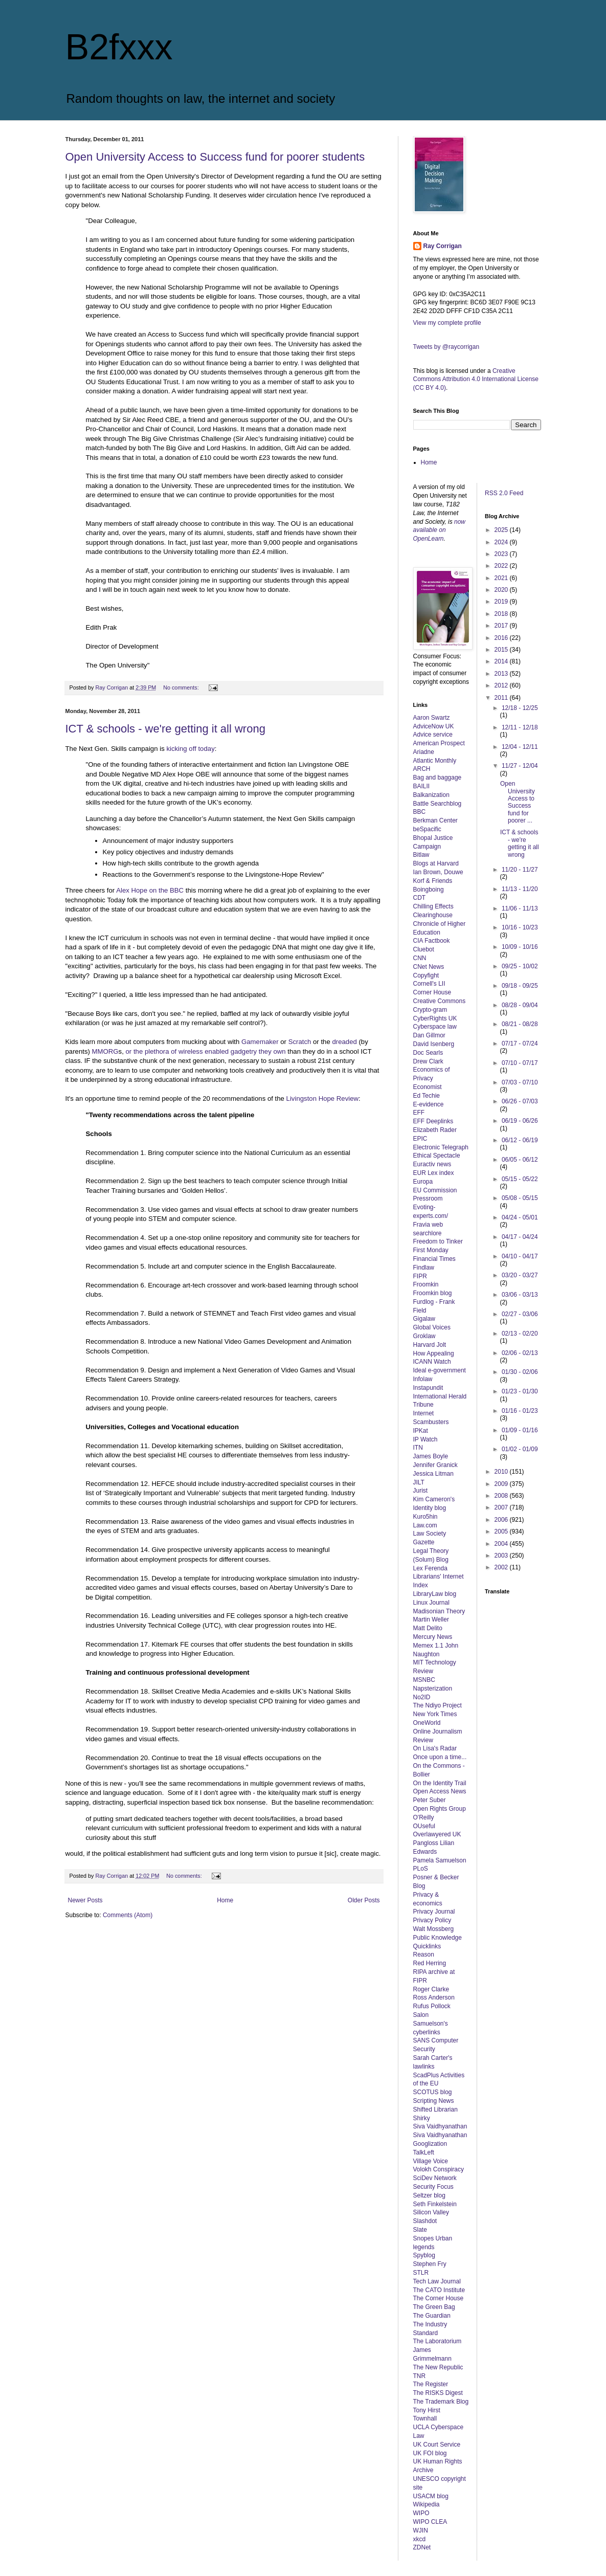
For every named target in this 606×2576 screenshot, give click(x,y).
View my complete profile (447, 322)
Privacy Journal (434, 1911)
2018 (502, 613)
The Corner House (438, 2298)
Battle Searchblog (437, 803)
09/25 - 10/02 (520, 966)
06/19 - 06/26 (520, 1120)
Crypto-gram (430, 1009)
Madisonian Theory (439, 1611)
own (279, 1051)
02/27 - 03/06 (520, 1314)
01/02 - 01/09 (520, 1449)
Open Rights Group (439, 1808)
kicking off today (190, 748)
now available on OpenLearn (439, 530)
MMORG (105, 1051)
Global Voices (432, 1327)
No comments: (181, 687)
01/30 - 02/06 (520, 1371)
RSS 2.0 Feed (505, 493)
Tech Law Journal (437, 2281)
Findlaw (423, 1267)
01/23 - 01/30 (520, 1391)
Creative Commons (439, 1001)
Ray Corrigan (442, 246)
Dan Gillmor (429, 1035)
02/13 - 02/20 (520, 1333)
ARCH (422, 768)
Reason (423, 1954)
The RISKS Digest (438, 2392)
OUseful (424, 1826)
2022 (502, 565)
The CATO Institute (439, 2290)
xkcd (419, 2539)
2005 (502, 1531)
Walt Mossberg (433, 1929)
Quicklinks (427, 1946)
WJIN (420, 2530)
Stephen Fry (429, 2264)
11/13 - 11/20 (520, 889)
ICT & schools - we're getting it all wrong (165, 728)
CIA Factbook (431, 940)
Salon (421, 2014)
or (128, 1051)
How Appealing (433, 1353)
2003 (502, 1555)
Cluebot (423, 949)
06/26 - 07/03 (520, 1101)
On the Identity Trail (439, 1783)
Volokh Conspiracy (438, 2169)
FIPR (420, 1276)
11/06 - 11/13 (520, 908)
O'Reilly (423, 1817)
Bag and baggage (437, 777)
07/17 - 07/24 (520, 1043)
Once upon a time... (440, 1757)
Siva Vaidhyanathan (440, 2126)
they (265, 1051)
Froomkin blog (432, 1293)
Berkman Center (435, 820)
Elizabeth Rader (435, 1130)
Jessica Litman (433, 1473)
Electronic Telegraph (441, 1147)
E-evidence (428, 1104)
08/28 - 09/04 (520, 1005)
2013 (502, 673)
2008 (502, 1495)
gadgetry (244, 1051)
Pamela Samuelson (439, 1860)
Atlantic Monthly (435, 760)
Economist (427, 1087)
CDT (419, 897)
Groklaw (424, 1336)
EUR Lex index (433, 1172)
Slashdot (425, 2221)
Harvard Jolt (429, 1344)
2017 (502, 625)
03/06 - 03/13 (520, 1294)
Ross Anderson (434, 1997)
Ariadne (423, 752)
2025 (502, 530)
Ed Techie (426, 1095)
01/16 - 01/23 (520, 1410)
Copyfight (426, 975)
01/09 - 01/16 (520, 1430)
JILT (418, 1482)
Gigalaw (424, 1318)
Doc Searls (428, 1052)
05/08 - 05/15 (520, 1198)
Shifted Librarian (435, 2109)
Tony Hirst (426, 2410)
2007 (502, 1507)
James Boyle (430, 1456)
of (173, 1051)
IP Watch (425, 1439)
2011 (502, 697)
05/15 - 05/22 (520, 1179)
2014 (502, 661)
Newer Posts (85, 1900)
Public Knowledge (437, 1937)
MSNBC (424, 1679)
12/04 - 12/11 (520, 746)
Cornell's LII (429, 983)
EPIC (420, 1138)
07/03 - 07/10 (520, 1082)
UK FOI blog (430, 2453)
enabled (217, 1051)
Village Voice (430, 2161)
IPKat (420, 1430)
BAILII (421, 786)
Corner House (432, 992)
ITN (418, 1447)
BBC (419, 811)
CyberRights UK (435, 1018)
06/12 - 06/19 (520, 1140)
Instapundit (428, 1387)
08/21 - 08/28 (520, 1024)
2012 (502, 685)
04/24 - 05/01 (520, 1217)
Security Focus (433, 2186)
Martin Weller (431, 1619)
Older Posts (364, 1900)
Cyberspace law (435, 1026)
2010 (502, 1471)
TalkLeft (423, 2152)
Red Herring (429, 1963)
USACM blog (430, 2496)
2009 (502, 1483)
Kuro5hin (425, 1516)
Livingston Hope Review (322, 1098)
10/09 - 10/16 (520, 946)
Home (225, 1900)
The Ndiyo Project (437, 1705)
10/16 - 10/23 (520, 927)
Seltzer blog (429, 2195)
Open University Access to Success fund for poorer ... (517, 802)
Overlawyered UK (437, 1834)
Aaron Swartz (431, 717)
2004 (502, 1543)
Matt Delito (427, 1628)
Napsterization (433, 1688)
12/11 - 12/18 (520, 727)
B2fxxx (119, 47)
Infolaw (423, 1379)
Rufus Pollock (432, 2006)
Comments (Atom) (127, 1915)
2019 (502, 601)
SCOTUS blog (432, 2092)
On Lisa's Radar (435, 1748)
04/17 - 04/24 (520, 1236)
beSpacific (427, 829)
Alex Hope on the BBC (150, 890)
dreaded (344, 1042)
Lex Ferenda (430, 1568)
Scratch (299, 1042)
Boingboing (428, 889)
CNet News (428, 966)
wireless (190, 1051)
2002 (502, 1567)
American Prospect (439, 743)
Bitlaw (421, 854)
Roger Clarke (431, 1989)
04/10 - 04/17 (520, 1256)
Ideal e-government (439, 1370)
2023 (502, 554)
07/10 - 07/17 (520, 1063)
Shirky (421, 2118)
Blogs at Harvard (436, 863)
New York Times (435, 1714)
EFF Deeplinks (433, 1121)
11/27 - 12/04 (520, 765)
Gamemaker (260, 1042)
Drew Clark (428, 1061)
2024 (502, 542)
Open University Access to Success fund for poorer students (215, 156)
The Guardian (432, 2315)
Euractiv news (432, 1164)
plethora (157, 1051)
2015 (502, 649)
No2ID (422, 1697)
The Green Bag (434, 2307)
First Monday (430, 1250)
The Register (430, 2384)
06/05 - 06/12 (520, 1159)
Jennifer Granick (435, 1465)
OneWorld (427, 1722)
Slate (420, 2229)
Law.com (425, 1525)
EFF (419, 1112)
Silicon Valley (431, 2212)
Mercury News (433, 1636)
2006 (502, 1519)
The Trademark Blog (441, 2401)
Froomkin (426, 1284)
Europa (423, 1181)
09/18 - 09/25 (520, 985)
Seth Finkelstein (435, 2204)
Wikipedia (426, 2504)
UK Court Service (437, 2444)
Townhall (425, 2418)
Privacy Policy (432, 1920)
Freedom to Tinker (438, 1241)
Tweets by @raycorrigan (446, 346)
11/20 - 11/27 (520, 869)
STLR (421, 2272)
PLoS (420, 1868)
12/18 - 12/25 (520, 708)
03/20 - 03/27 (520, 1275)
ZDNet (422, 2547)
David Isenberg (434, 1044)
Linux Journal (431, 1602)
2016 (502, 637)
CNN (420, 958)
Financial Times (434, 1258)
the (138, 1051)
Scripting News (433, 2100)
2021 (502, 578)
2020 (502, 589)
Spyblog (424, 2255)
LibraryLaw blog (435, 1593)
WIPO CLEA (430, 2521)
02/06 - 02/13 (520, 1353)
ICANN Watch (432, 1361)
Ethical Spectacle (436, 1155)
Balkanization (431, 794)
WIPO (421, 2513)
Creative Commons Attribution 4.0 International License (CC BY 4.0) (475, 379)
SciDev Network (435, 2178)
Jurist (420, 1490)
